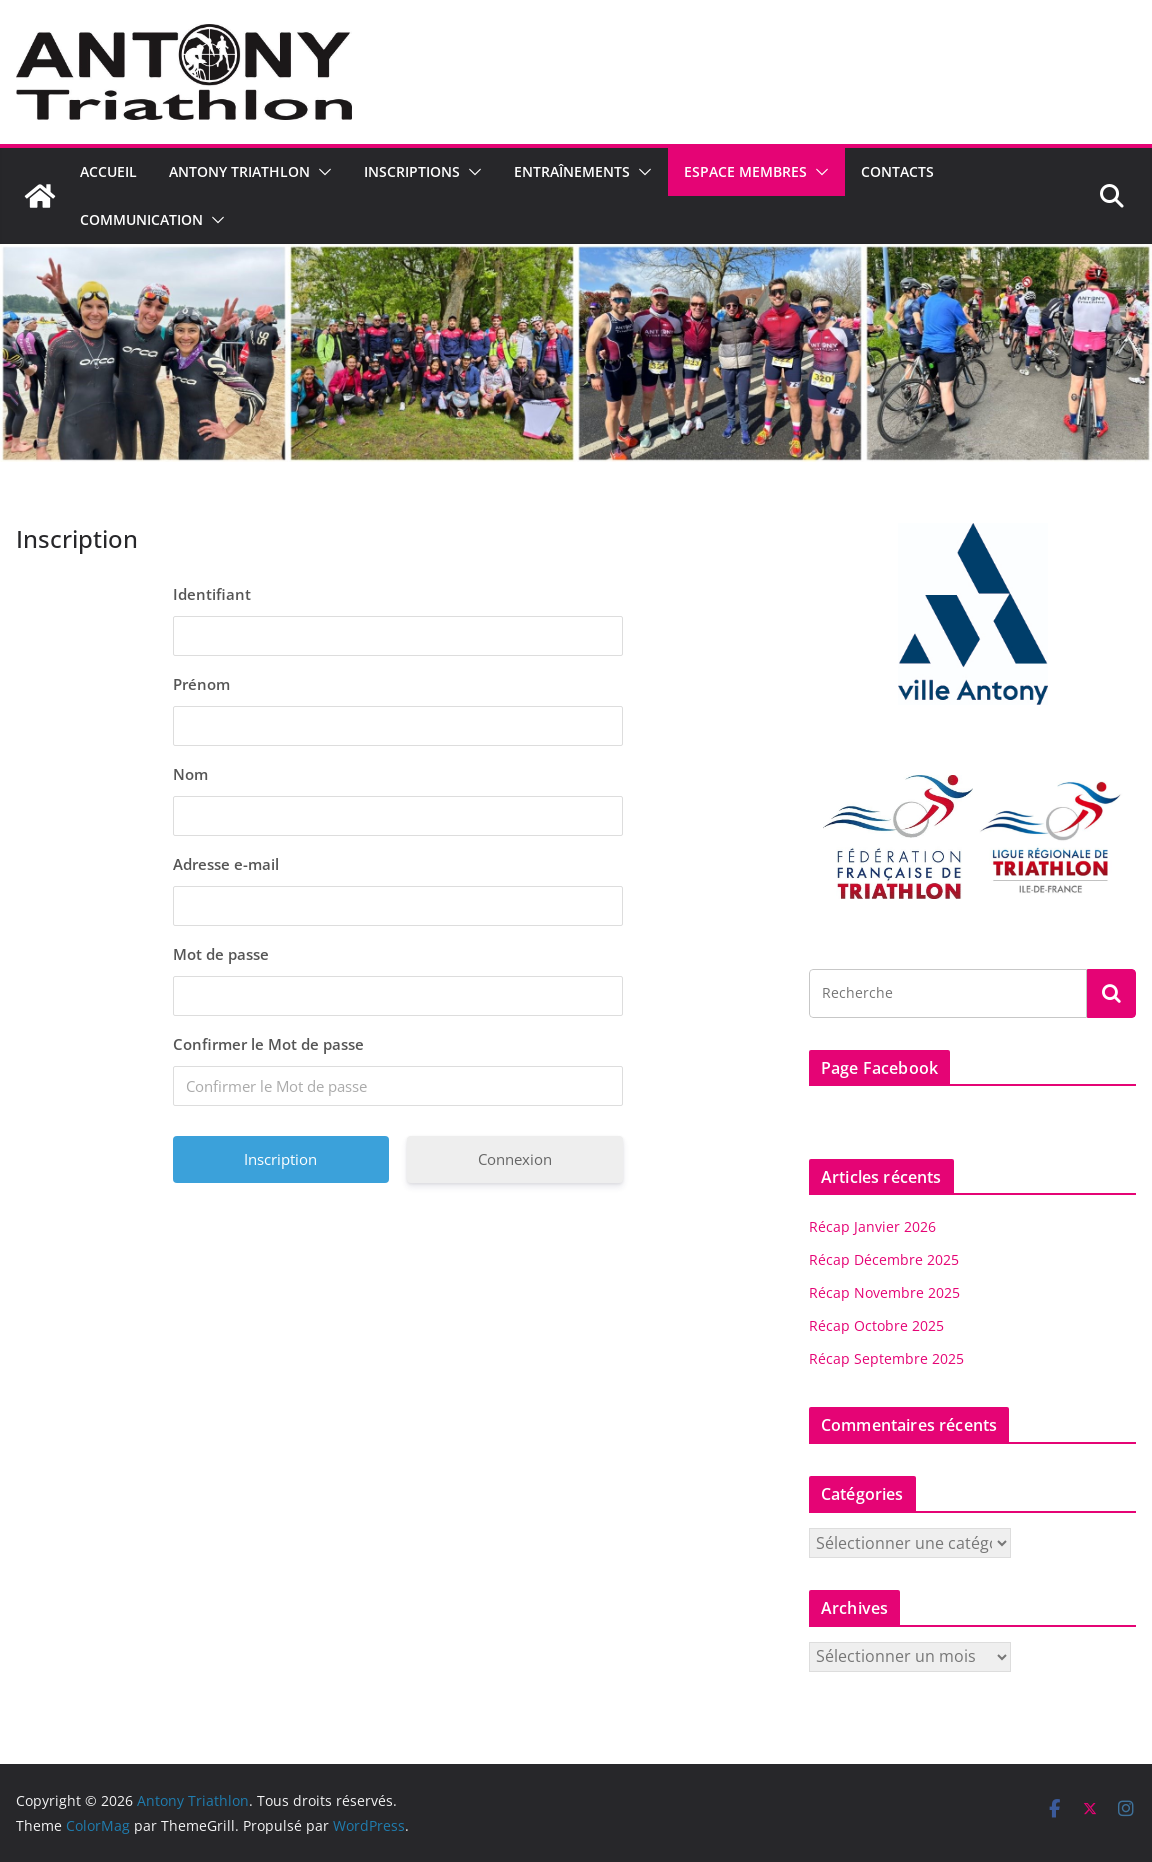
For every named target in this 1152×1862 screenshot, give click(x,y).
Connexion (515, 1159)
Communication (141, 219)
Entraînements (572, 171)
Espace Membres (745, 171)
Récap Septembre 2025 (886, 1358)
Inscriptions (412, 171)
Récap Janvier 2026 (872, 1226)
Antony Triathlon (239, 171)
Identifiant (212, 594)
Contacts (897, 171)
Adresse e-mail (226, 864)
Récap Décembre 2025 (884, 1259)
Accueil (108, 171)
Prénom (201, 684)
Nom (190, 774)
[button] (321, 172)
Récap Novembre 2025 (884, 1292)
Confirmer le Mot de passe (268, 1044)
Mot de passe (221, 954)
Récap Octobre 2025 (876, 1325)
